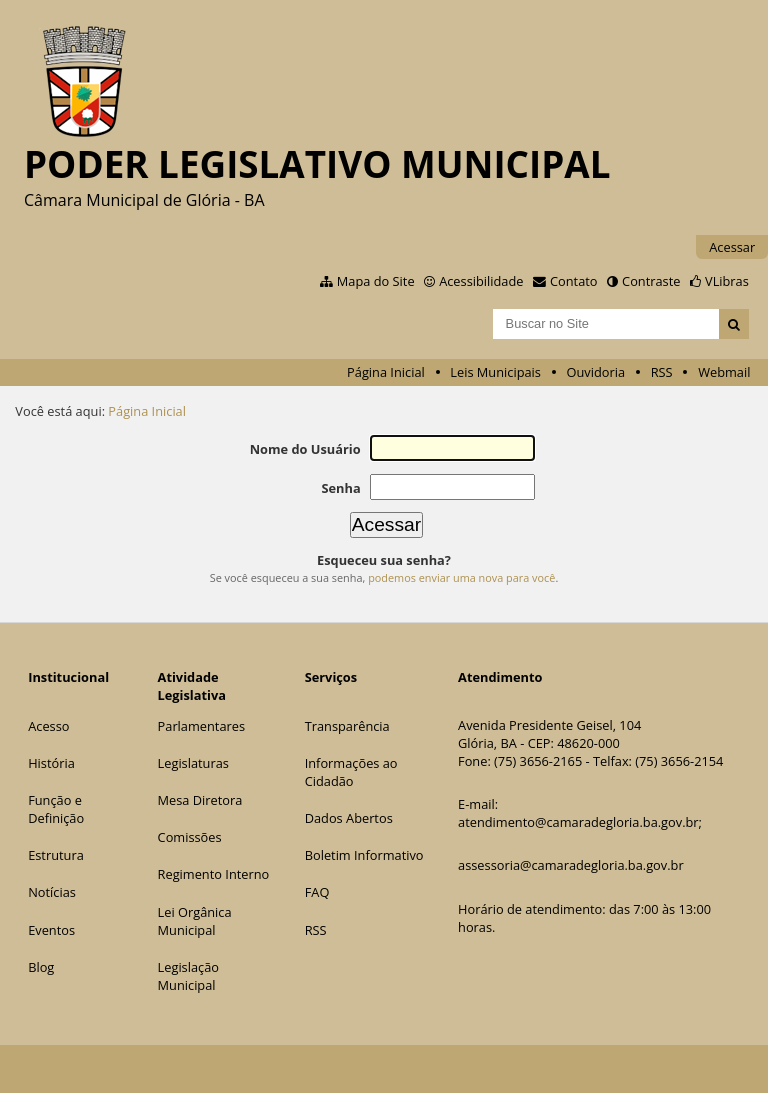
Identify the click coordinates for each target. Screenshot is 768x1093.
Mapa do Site (376, 281)
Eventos (51, 930)
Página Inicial (386, 372)
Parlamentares (201, 726)
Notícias (52, 892)
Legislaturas (193, 763)
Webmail (724, 372)
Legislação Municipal (188, 976)
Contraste (651, 281)
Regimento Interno (214, 874)
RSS (662, 372)
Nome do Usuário (305, 449)
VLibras (727, 281)
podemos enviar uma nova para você (461, 577)
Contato (574, 281)
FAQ (317, 892)
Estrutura (56, 855)
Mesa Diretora (200, 800)
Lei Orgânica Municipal (195, 921)
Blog (41, 967)
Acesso (48, 726)
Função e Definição (56, 809)
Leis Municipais (495, 372)
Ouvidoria (596, 372)
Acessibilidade (481, 281)
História (51, 763)
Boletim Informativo (364, 855)
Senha (340, 488)
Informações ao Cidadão (351, 772)
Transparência (347, 726)
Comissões (190, 837)
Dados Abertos (349, 818)
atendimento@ (502, 822)
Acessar (732, 247)
